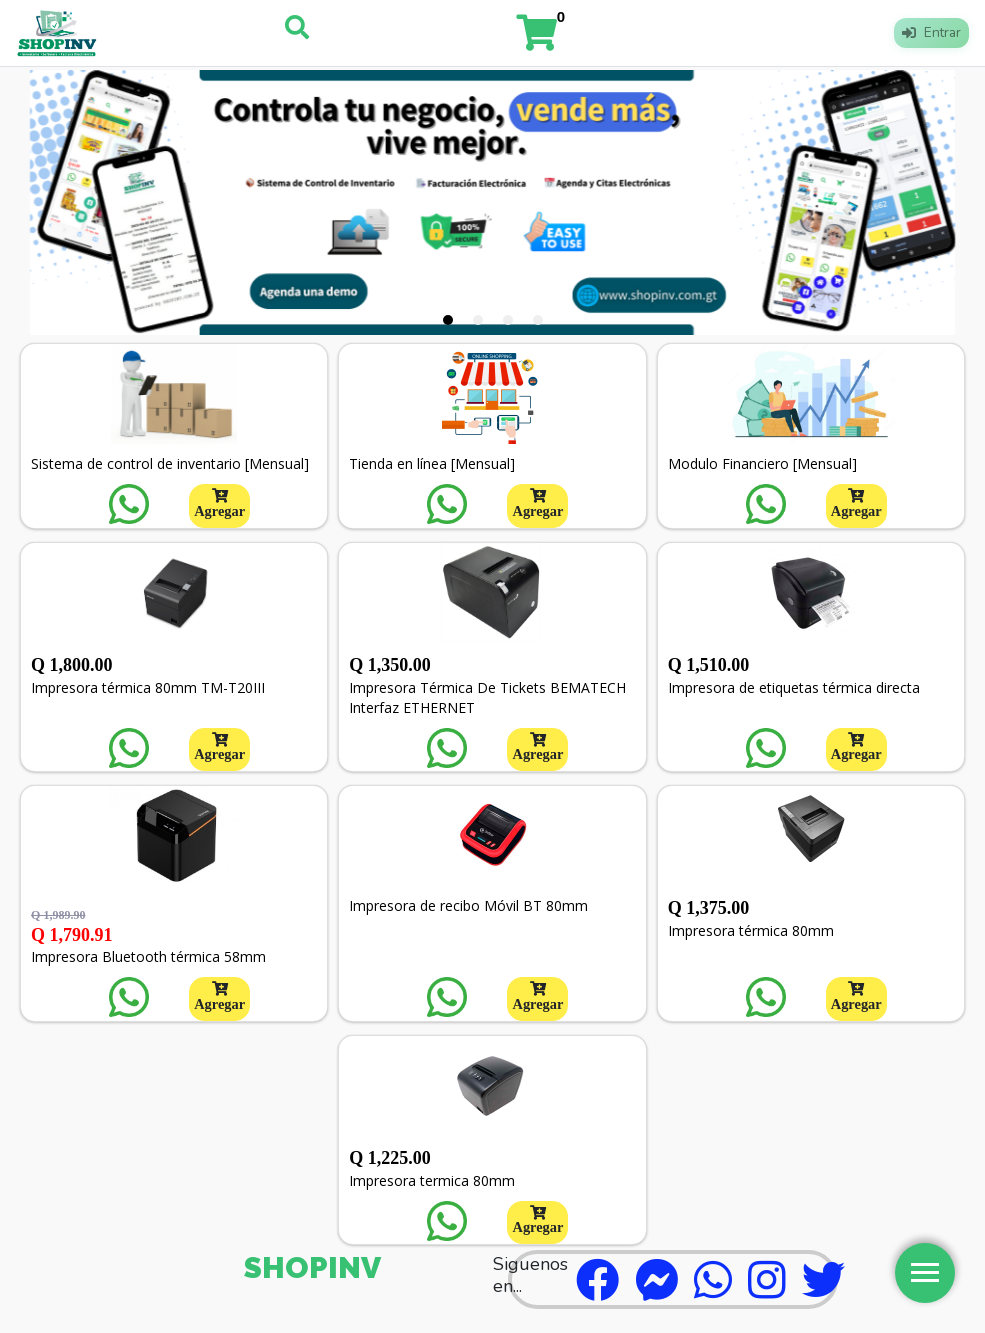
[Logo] (57, 33)
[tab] (448, 320)
